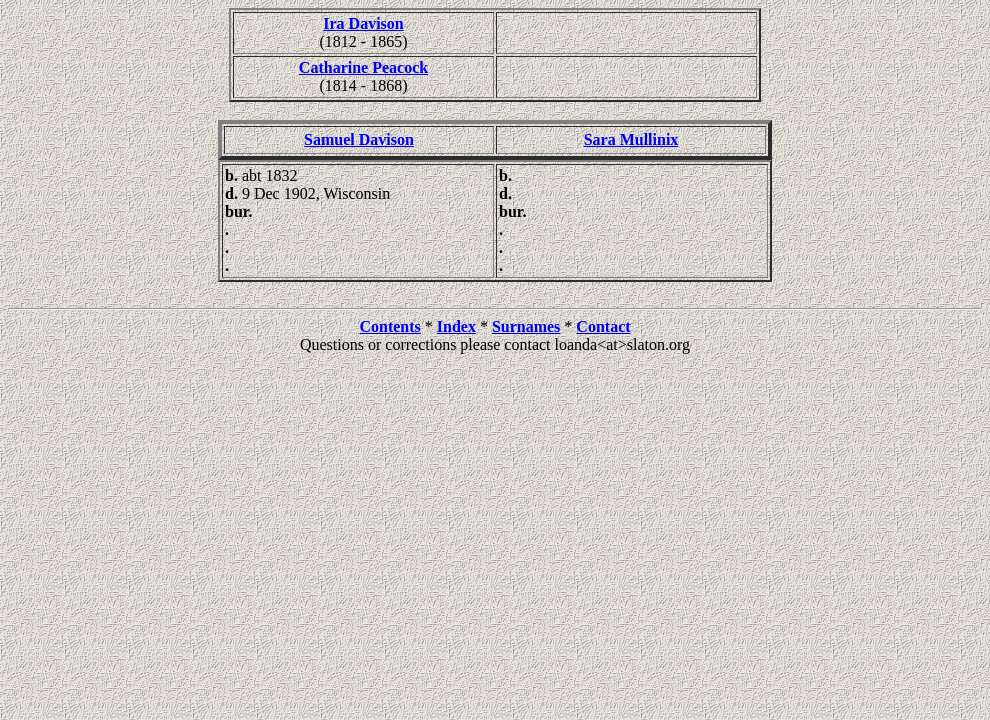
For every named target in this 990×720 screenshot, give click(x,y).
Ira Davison (363, 23)
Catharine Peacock (363, 67)
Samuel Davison (359, 139)
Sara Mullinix (631, 139)
